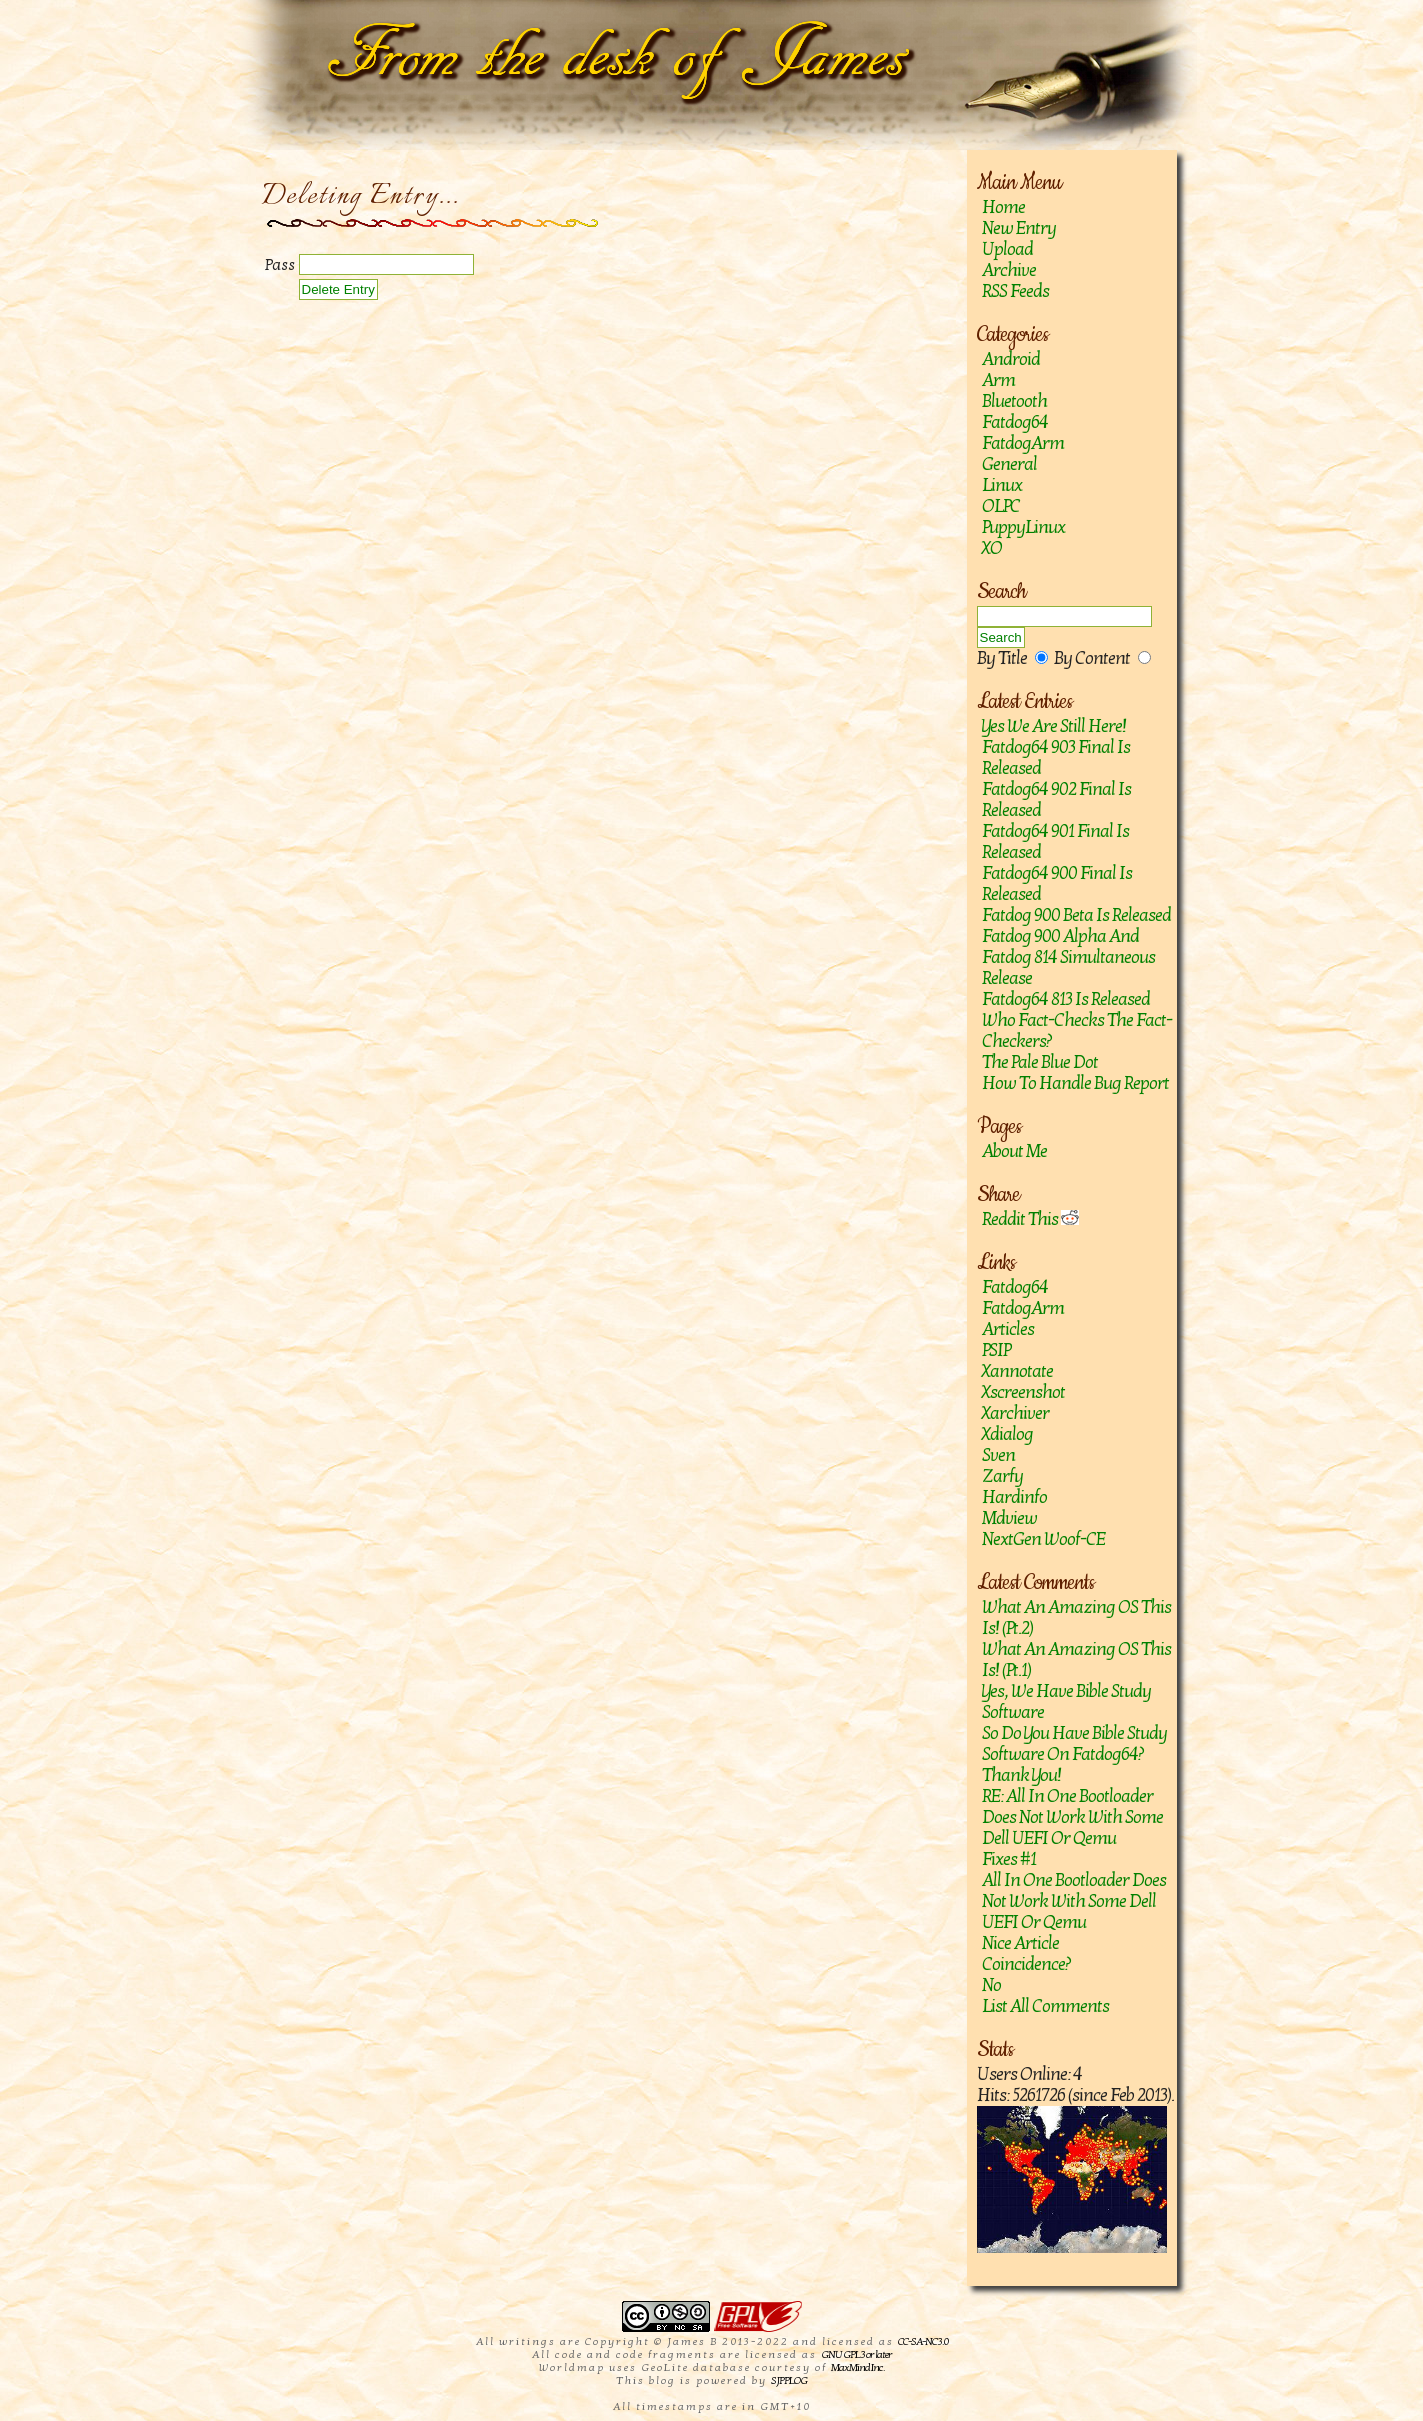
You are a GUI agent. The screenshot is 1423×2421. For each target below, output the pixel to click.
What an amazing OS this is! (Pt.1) (1076, 1660)
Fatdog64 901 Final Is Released (1055, 842)
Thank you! (1021, 1775)
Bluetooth (1014, 401)
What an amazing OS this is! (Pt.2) (1076, 1618)
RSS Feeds (1015, 291)
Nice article (1020, 1943)
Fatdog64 (1015, 422)
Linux (1002, 485)
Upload (1007, 249)
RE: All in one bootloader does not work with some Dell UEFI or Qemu (1072, 1817)
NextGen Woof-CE (1043, 1539)
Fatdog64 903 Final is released (1056, 758)
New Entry (1019, 228)
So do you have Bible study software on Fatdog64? (1074, 1744)
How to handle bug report (1075, 1083)
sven (998, 1455)
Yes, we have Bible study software (1066, 1702)
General (1009, 464)
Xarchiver (1015, 1413)
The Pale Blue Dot (1040, 1062)
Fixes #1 (1009, 1859)
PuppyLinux (1023, 527)
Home (1003, 207)
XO (992, 548)
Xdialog (1007, 1434)
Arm (998, 380)
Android (1011, 359)
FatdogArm (1023, 443)
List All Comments (1045, 2006)
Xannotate (1017, 1371)
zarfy (1002, 1476)
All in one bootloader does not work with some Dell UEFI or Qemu (1074, 1901)
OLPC (1001, 506)
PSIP (996, 1350)
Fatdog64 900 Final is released (1057, 884)
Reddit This (1030, 1219)
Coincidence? (1026, 1964)
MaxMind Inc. (857, 2367)
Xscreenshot (1023, 1392)
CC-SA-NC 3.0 (923, 2341)
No (991, 1985)
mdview (1009, 1518)
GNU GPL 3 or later (856, 2354)
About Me (1014, 1151)
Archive (1009, 270)
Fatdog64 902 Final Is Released (1056, 800)
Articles (1008, 1329)
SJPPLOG (789, 2380)
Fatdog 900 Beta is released (1076, 915)
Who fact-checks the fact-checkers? (1077, 1031)
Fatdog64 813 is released (1066, 999)
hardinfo (1014, 1497)
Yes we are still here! (1054, 726)
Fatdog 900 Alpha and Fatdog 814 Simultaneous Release (1068, 957)
